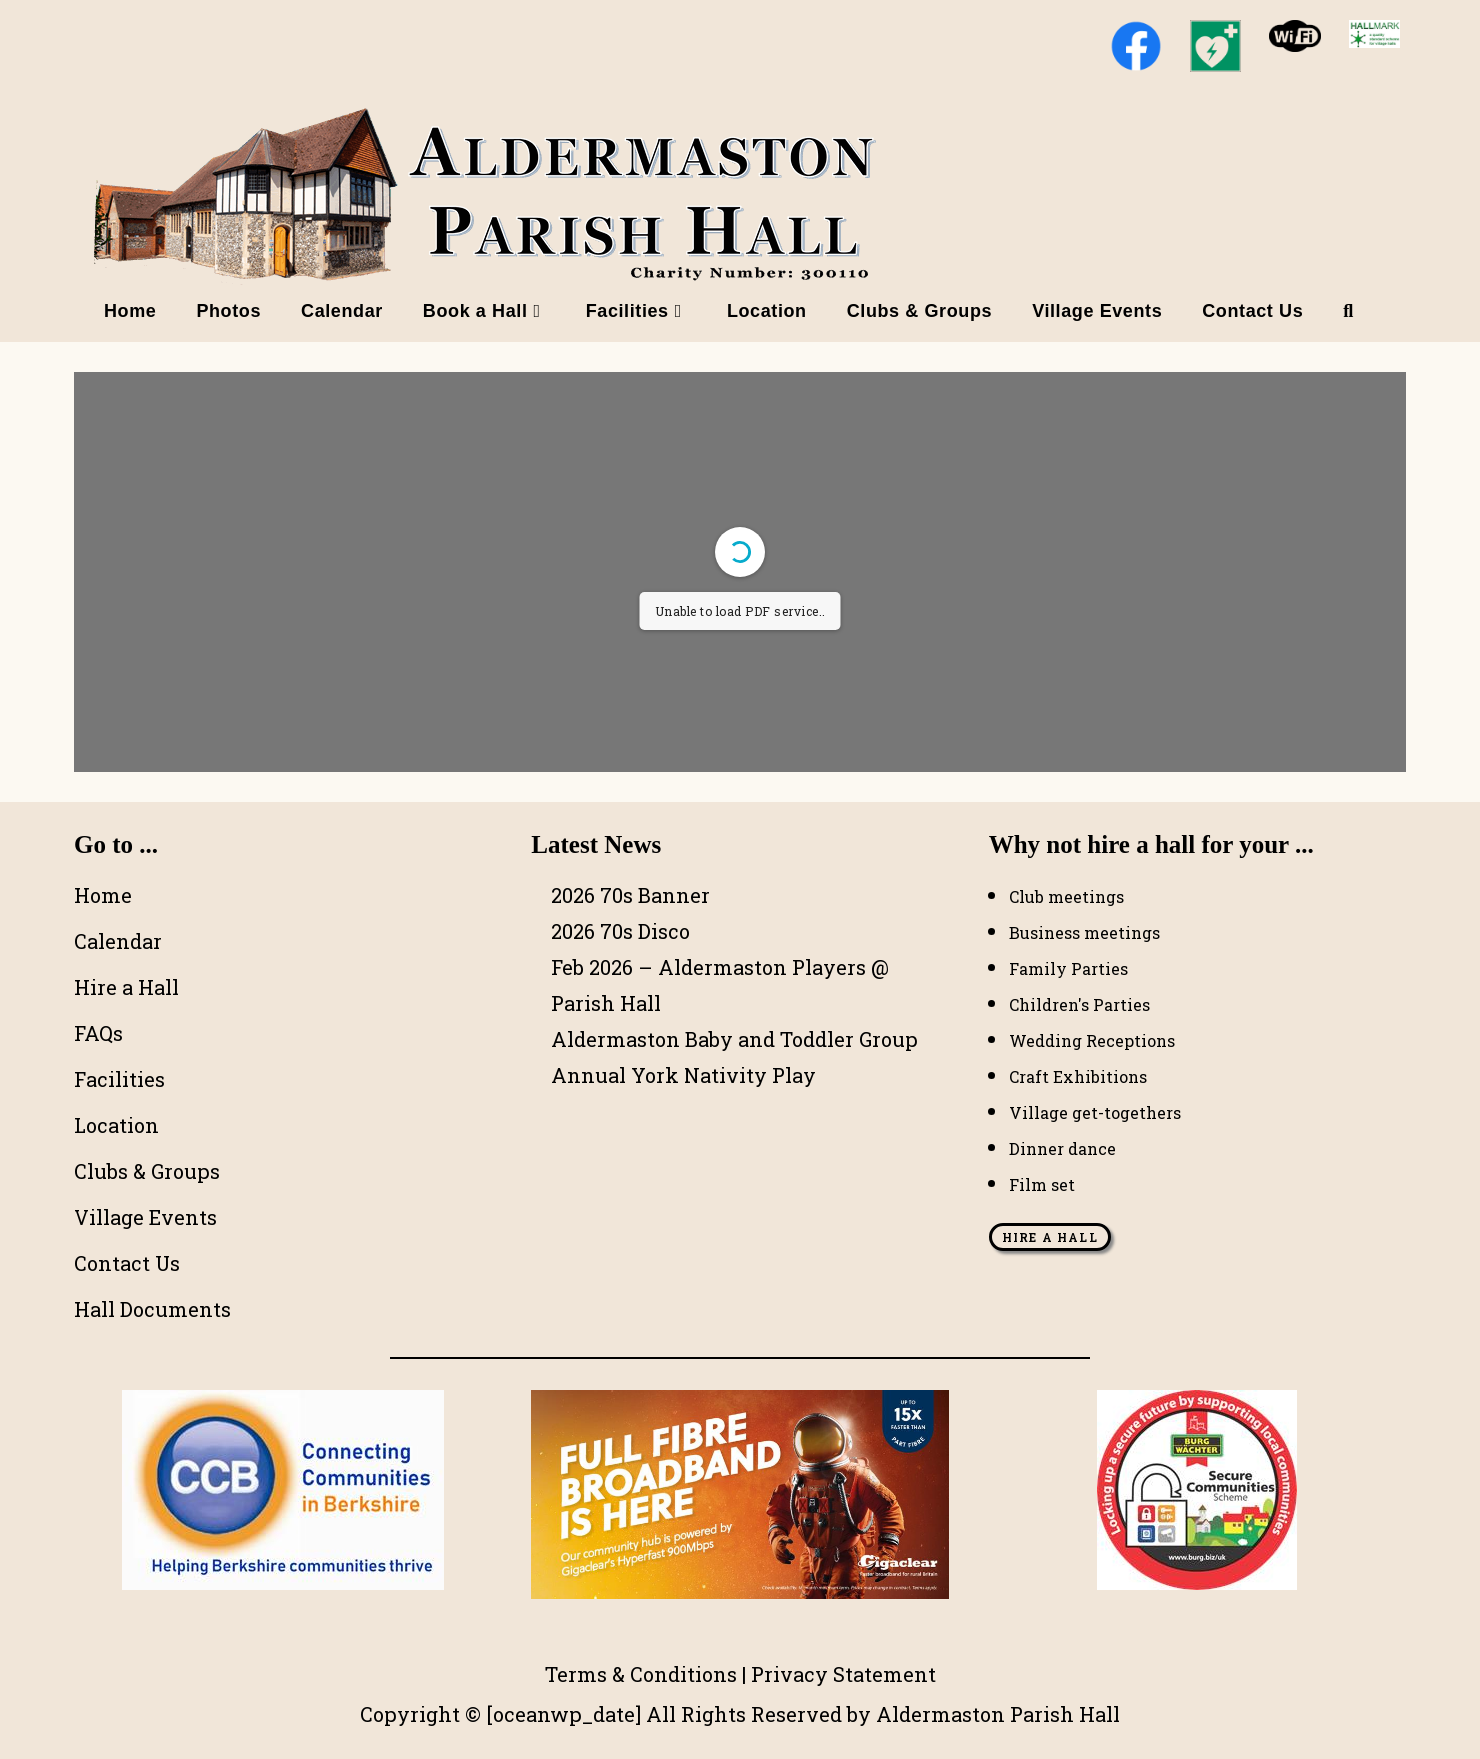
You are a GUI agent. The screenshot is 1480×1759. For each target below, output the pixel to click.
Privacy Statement (843, 1674)
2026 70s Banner (630, 895)
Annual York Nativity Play (683, 1075)
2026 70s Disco (620, 931)
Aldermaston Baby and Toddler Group (734, 1039)
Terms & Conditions (641, 1674)
